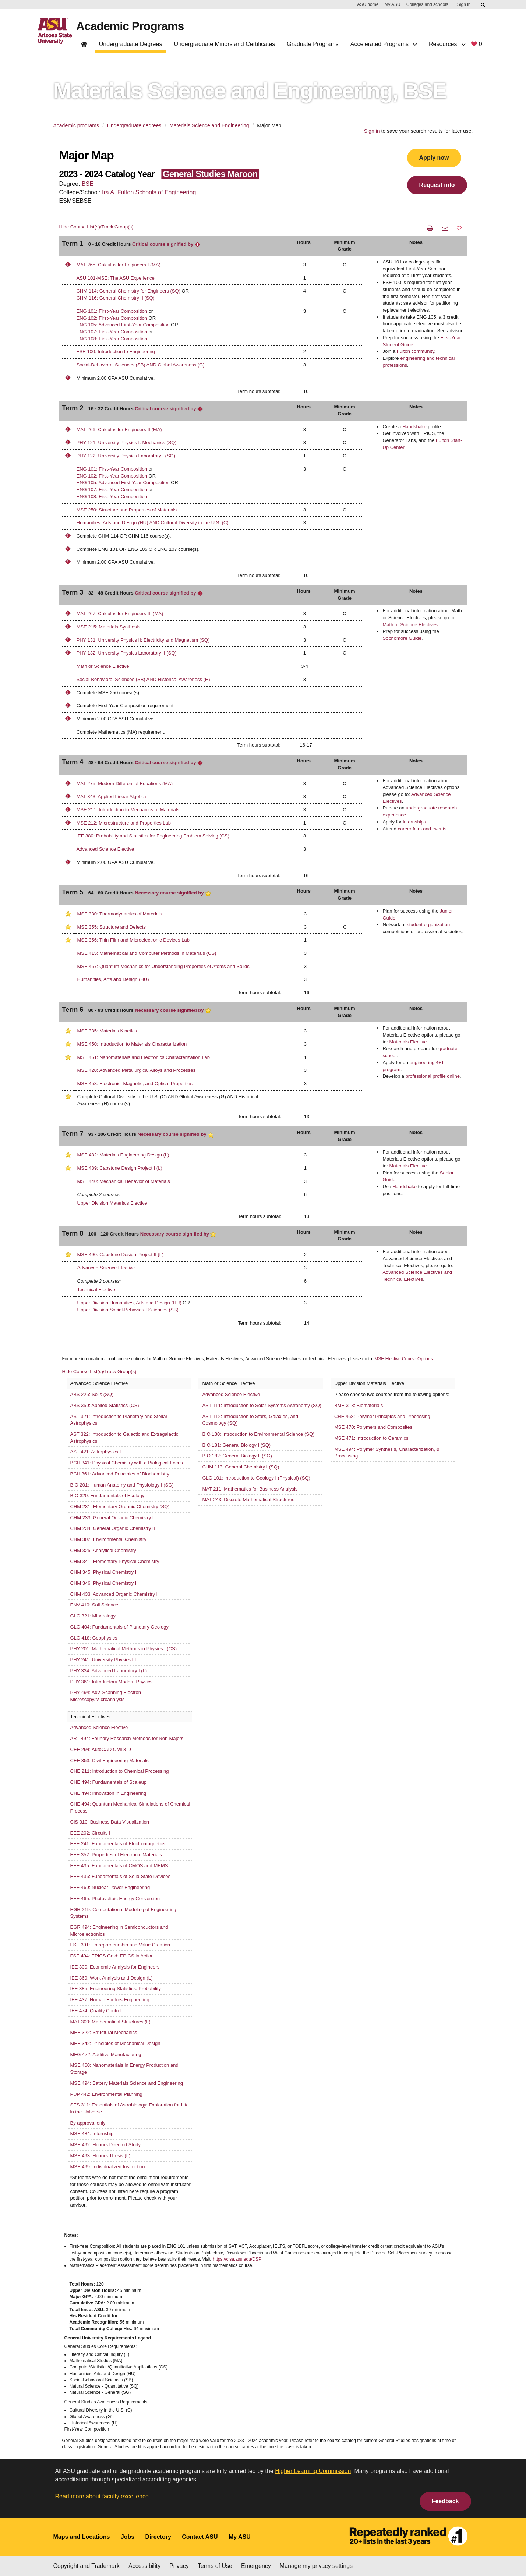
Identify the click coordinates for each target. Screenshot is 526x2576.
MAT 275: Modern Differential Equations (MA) (125, 783)
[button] (459, 228)
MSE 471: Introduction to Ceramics (371, 1438)
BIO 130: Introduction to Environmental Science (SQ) (258, 1434)
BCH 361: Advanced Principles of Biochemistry (120, 1474)
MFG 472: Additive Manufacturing (105, 2054)
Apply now (434, 158)
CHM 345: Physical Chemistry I (103, 1572)
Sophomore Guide (401, 638)
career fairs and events (422, 829)
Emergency (256, 2566)
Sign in (464, 4)
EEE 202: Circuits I (90, 1833)
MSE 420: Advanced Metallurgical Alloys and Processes (136, 1070)
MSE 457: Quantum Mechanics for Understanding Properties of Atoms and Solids (163, 966)
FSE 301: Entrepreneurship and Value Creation (120, 1945)
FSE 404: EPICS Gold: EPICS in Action (112, 1956)
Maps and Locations (81, 2537)
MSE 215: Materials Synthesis (108, 627)
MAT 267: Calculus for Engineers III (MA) (120, 613)
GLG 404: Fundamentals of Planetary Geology (119, 1627)
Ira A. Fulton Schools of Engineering (149, 192)
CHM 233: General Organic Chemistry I (112, 1517)
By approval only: (88, 2123)
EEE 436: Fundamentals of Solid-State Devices (120, 1876)
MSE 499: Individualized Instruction (107, 2166)
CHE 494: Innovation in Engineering (108, 1793)
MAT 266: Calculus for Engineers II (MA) (119, 429)
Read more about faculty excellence (102, 2496)
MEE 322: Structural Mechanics (103, 2032)
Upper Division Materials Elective (112, 1203)
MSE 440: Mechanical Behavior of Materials (123, 1181)
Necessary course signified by (173, 893)
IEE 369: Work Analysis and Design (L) (111, 1978)
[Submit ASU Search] (483, 4)
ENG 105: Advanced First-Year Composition (123, 324)
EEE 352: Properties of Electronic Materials (116, 1854)
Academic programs (76, 125)
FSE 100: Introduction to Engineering (116, 351)
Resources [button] (447, 44)
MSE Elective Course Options (403, 1358)
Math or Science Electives (410, 624)
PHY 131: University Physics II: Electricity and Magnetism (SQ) (143, 640)
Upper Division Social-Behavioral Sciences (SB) (128, 1309)
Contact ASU (200, 2537)
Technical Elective (96, 1289)
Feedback (445, 2501)
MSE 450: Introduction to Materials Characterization (132, 1044)
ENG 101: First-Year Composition (112, 311)
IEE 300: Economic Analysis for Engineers (115, 1967)
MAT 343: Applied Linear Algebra (111, 796)
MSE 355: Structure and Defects (111, 927)
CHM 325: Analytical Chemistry (103, 1550)
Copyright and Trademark (86, 2566)
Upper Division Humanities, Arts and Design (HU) (129, 1302)
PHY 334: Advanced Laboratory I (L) (108, 1670)
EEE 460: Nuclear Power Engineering (110, 1887)
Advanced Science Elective (105, 849)
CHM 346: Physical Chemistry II (104, 1583)
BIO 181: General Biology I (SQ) (236, 1445)
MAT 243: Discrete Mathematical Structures (248, 1499)
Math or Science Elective (103, 666)
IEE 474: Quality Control (95, 2010)
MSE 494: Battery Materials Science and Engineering (126, 2083)
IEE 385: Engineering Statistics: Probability (115, 1988)
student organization (428, 924)
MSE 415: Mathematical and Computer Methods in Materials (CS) (146, 953)
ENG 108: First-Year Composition (112, 338)
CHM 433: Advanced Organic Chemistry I (114, 1594)
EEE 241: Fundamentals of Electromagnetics (118, 1843)
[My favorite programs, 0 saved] (476, 45)
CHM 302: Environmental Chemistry (108, 1539)
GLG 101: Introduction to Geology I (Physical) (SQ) (256, 1478)
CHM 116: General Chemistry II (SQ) (116, 298)
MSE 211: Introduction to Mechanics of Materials (128, 809)
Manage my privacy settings (316, 2566)
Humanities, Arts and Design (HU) (113, 979)
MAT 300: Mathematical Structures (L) (110, 2021)
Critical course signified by (166, 244)
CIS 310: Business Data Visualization (109, 1822)
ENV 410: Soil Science (94, 1605)
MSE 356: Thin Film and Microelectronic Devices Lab (133, 940)
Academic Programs (130, 26)
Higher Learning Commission (313, 2471)
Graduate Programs (313, 44)
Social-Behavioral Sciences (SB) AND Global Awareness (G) (141, 365)
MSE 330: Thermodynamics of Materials (119, 914)
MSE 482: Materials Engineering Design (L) (123, 1155)
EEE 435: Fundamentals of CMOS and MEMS (119, 1865)
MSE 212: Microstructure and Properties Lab (124, 823)
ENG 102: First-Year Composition (112, 318)
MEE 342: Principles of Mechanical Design (115, 2043)
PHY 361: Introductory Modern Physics (111, 1681)
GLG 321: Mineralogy (93, 1616)
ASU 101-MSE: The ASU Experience (116, 278)
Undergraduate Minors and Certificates (224, 44)
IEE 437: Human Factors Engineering (109, 1999)
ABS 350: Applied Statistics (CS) (104, 1405)
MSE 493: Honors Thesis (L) (100, 2155)
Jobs (127, 2537)
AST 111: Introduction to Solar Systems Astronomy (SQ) (261, 1405)
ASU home (367, 4)
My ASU (392, 4)
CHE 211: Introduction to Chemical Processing (119, 1771)
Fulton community (415, 351)
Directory (158, 2537)
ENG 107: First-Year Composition (112, 331)
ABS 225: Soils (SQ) (92, 1394)
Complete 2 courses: (99, 1194)
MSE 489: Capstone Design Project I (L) (119, 1168)
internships (414, 822)
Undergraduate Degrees (130, 44)
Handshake (414, 426)
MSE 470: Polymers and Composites (373, 1427)
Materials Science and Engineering (209, 125)
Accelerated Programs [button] (383, 44)
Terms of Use (215, 2566)
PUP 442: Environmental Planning (106, 2094)
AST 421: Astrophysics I (95, 1451)
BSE (87, 184)
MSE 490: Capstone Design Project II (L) (120, 1254)
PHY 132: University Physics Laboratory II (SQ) (127, 653)
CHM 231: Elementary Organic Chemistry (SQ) (120, 1506)
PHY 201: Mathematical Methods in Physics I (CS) (123, 1648)
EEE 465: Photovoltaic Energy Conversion (115, 1898)
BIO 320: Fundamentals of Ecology (107, 1495)
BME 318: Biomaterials (358, 1405)
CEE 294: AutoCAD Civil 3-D (100, 1749)
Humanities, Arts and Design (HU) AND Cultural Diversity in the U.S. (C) (153, 522)
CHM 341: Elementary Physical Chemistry (114, 1561)
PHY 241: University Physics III (103, 1659)
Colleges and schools (427, 4)
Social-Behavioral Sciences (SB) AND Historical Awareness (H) (143, 679)
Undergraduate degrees (134, 125)
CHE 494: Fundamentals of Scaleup (108, 1782)
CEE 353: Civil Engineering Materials (109, 1760)
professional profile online (433, 1076)
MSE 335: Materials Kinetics (107, 1031)
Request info (437, 185)
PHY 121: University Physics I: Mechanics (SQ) (127, 442)
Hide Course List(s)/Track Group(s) (96, 227)
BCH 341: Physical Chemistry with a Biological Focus (126, 1463)
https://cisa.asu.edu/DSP (237, 2259)
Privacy (178, 2566)
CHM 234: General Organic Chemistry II (112, 1528)
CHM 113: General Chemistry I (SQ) (240, 1467)
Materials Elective (408, 1042)
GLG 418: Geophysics (93, 1638)
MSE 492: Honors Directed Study (105, 2144)
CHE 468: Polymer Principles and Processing (382, 1416)
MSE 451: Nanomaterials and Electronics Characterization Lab (143, 1057)
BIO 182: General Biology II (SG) (237, 1456)
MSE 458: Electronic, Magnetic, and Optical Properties (135, 1083)
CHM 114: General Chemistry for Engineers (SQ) (128, 291)
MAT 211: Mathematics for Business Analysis (249, 1489)
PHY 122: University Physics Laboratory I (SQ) (126, 455)
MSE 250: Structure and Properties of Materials (127, 510)
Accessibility (144, 2566)
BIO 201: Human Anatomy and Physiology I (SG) (122, 1485)
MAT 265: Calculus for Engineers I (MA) (119, 264)
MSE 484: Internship (92, 2133)
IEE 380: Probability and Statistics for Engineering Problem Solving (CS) (153, 836)
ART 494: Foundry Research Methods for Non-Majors (127, 1738)
